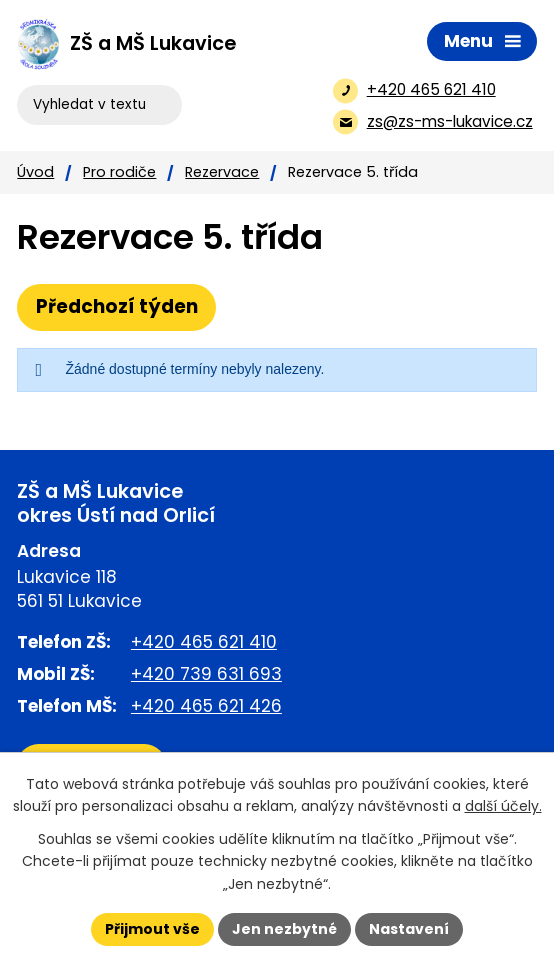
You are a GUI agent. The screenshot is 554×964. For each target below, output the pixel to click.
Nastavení (409, 929)
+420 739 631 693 (206, 674)
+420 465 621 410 (204, 642)
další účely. (503, 806)
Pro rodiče (119, 172)
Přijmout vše (152, 929)
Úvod (35, 172)
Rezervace (222, 172)
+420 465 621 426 (206, 706)
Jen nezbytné (284, 929)
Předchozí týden (117, 306)
